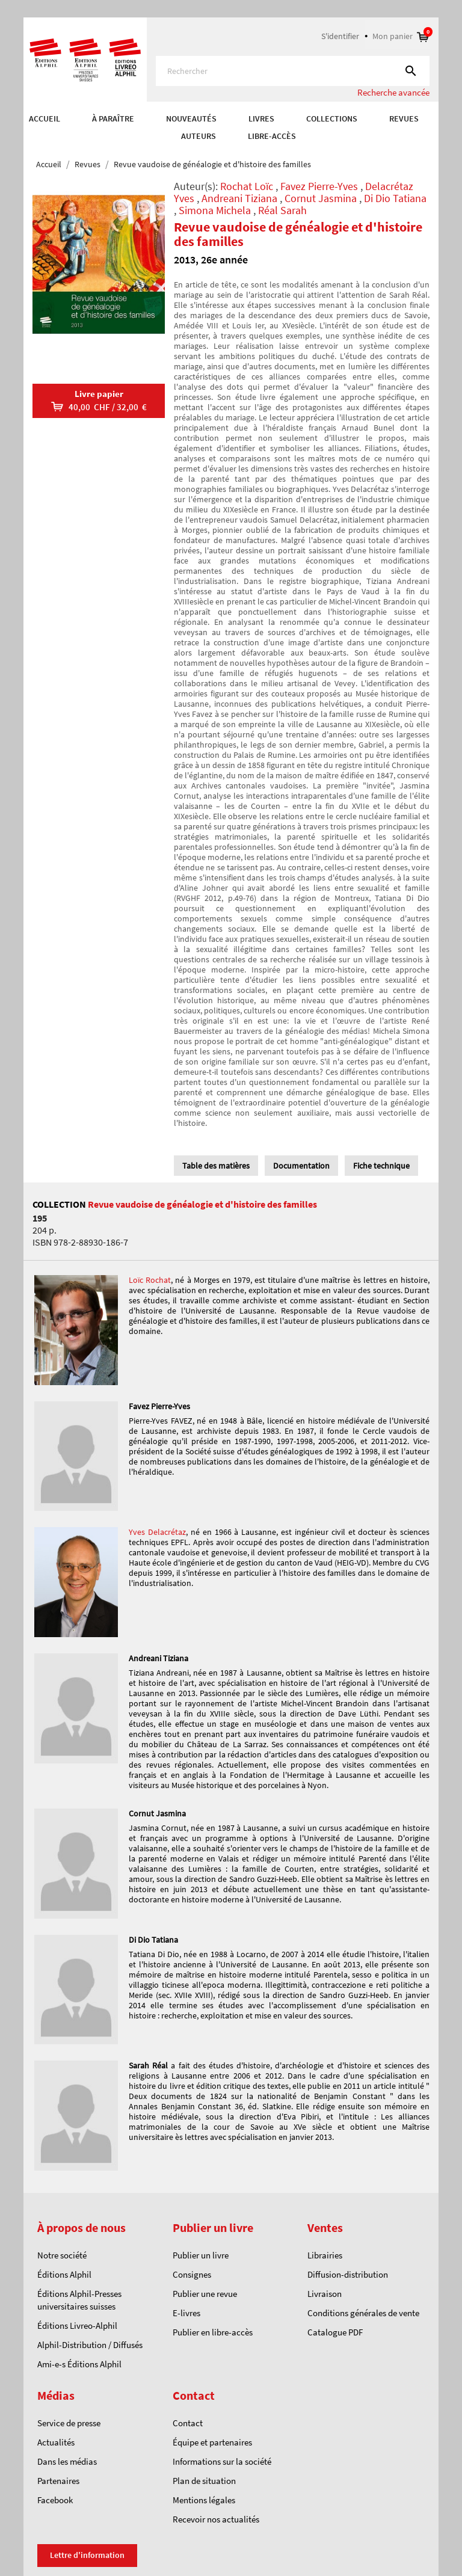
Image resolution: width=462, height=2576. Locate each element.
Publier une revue (205, 2293)
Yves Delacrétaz (157, 1531)
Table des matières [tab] (216, 1165)
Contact (188, 2423)
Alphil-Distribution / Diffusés (90, 2344)
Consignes (192, 2274)
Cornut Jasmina (321, 198)
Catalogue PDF (335, 2332)
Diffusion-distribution (347, 2274)
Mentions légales (204, 2500)
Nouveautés (191, 118)
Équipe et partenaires (212, 2442)
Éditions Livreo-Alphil (77, 2325)
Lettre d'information (87, 2555)
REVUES (404, 118)
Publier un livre (201, 2255)
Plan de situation (204, 2480)
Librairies (324, 2255)
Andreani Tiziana (239, 198)
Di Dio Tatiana (395, 198)
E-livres (186, 2313)
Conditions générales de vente (363, 2313)
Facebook (55, 2500)
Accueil (44, 118)
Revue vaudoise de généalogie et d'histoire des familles (202, 1204)
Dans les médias (67, 2461)
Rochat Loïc (246, 186)
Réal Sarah (282, 210)
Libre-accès (272, 136)
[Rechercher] (293, 71)
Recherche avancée (393, 92)
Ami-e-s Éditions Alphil (79, 2364)
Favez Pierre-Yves (319, 186)
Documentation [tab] (301, 1165)
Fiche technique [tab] (381, 1165)
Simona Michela (215, 210)
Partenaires (58, 2480)
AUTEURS (198, 136)
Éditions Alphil (64, 2274)
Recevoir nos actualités (216, 2519)
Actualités (56, 2442)
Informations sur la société (222, 2461)
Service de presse (68, 2423)
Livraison (324, 2293)
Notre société (62, 2255)
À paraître (113, 118)
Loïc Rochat (150, 1279)
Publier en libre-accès (213, 2332)
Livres (261, 118)
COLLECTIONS (331, 118)
